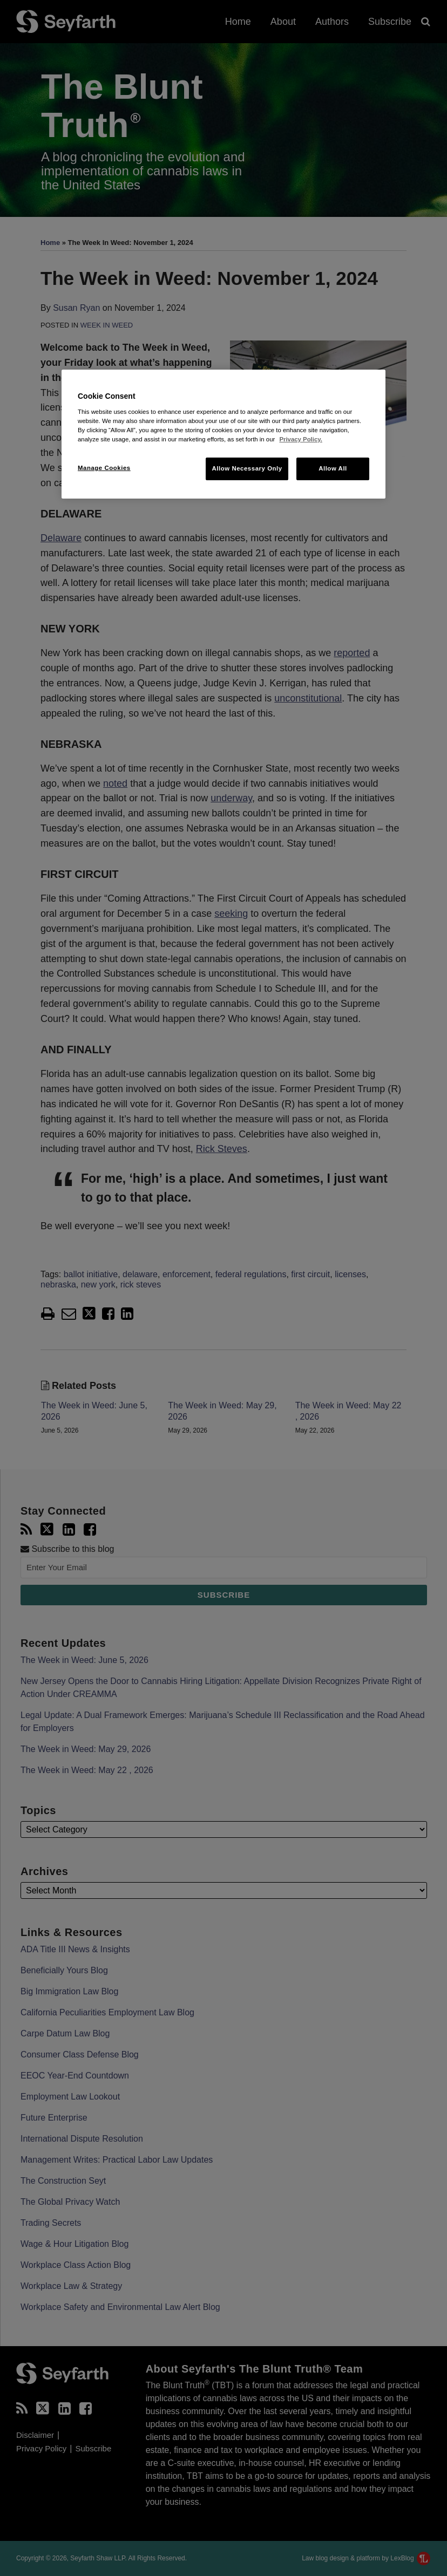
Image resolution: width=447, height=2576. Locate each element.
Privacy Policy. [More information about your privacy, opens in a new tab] (300, 439)
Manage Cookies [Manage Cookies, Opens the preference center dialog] (104, 468)
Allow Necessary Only (247, 468)
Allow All (333, 468)
